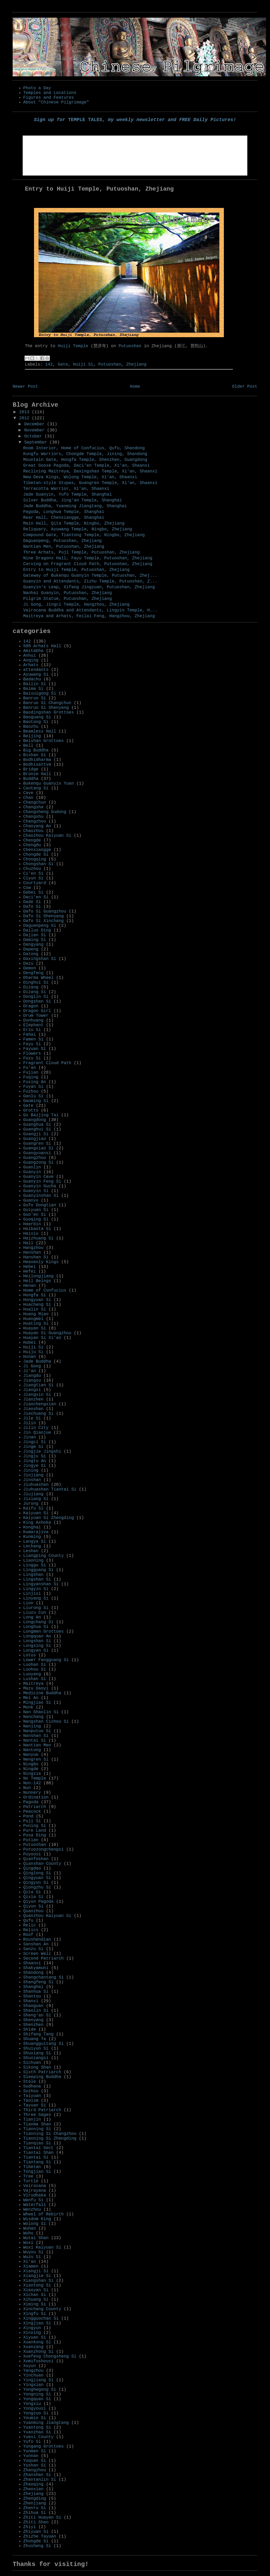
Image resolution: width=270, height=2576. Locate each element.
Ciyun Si (33, 878)
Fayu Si (32, 1044)
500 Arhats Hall (42, 646)
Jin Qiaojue (37, 1432)
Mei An (30, 1698)
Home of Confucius (44, 1290)
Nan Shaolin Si (41, 1712)
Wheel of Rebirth (43, 2214)
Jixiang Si (36, 1499)
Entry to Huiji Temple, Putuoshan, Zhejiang (76, 569)
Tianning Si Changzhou (49, 2133)
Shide (29, 2029)
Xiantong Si (37, 2285)
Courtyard (34, 883)
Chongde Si (36, 854)
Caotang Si (36, 788)
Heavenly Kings (41, 1262)
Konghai (32, 1527)
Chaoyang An (37, 826)
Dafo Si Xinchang (43, 921)
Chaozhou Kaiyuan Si (47, 835)
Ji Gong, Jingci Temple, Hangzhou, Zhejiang (76, 604)
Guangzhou (34, 1157)
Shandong (33, 1972)
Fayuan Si (34, 1049)
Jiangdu (32, 1375)
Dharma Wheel (38, 977)
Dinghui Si (36, 982)
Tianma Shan (37, 2124)
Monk (28, 1707)
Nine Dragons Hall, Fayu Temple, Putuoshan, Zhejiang (87, 558)
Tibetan (32, 2167)
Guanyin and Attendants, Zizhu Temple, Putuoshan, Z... (90, 581)
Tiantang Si (37, 2162)
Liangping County (43, 1555)
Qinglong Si (37, 1873)
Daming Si (34, 940)
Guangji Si (36, 1134)
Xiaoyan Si (36, 2290)
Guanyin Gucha (39, 1186)
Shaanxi (32, 1963)
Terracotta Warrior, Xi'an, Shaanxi (66, 488)
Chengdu (32, 845)
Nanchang (33, 1717)
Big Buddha (36, 750)
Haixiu (30, 1233)
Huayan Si (34, 1328)
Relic (29, 1925)
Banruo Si (34, 698)
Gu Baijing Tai (41, 1115)
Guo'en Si (34, 1214)
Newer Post (25, 386)
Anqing (30, 660)
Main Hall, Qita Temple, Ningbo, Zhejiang (73, 523)
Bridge (30, 769)
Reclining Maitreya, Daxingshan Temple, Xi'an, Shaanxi (90, 471)
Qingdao (32, 1868)
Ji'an (29, 1371)
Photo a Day (37, 88)
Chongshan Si (38, 864)
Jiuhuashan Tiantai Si (49, 1489)
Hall (28, 1243)
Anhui (29, 655)
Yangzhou (33, 2370)
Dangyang (33, 944)
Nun (27, 1788)
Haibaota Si (37, 1229)
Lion (28, 1603)
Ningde (30, 1769)
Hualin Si (34, 1309)
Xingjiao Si (37, 2323)
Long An (32, 1617)
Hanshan (32, 1252)
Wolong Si (34, 2223)
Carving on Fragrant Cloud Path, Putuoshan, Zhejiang (87, 564)
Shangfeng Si (38, 1982)
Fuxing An (34, 1082)
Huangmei (33, 1319)
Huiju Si (33, 1352)
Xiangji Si (36, 2271)
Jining (30, 1470)
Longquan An (37, 1636)
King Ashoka (37, 1522)
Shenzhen (33, 2024)
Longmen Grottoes (43, 1631)
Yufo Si (32, 2441)
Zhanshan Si (37, 2475)
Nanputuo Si (37, 1731)
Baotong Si (36, 722)
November (35, 430)
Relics (30, 1930)
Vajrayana (34, 2190)
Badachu (32, 679)
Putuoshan (130, 346)
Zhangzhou (34, 2470)
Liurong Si (36, 1608)
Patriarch (34, 1807)
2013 (25, 412)
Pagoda (30, 1802)
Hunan (29, 1356)
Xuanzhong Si (38, 2351)
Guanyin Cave (38, 1176)
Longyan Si (36, 1650)
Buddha (30, 778)
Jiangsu (32, 1380)
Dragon (30, 1006)
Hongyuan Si (37, 1300)
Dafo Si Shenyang (43, 916)
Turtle (30, 2181)
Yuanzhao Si (37, 2432)
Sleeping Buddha (42, 2077)
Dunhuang (33, 1020)
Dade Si (32, 902)
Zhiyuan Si (36, 2531)
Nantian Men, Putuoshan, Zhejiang (63, 546)
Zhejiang (136, 364)
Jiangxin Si (37, 1394)
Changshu (33, 816)
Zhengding (34, 2498)
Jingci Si (34, 1442)
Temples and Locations (49, 93)
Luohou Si (34, 1669)
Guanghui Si (37, 1129)
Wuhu (28, 2233)
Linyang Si (36, 1598)
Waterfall (34, 2205)
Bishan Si (34, 755)
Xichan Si (34, 2295)
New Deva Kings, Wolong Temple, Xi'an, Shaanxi (80, 477)
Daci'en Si (36, 897)
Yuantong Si (37, 2427)
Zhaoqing (33, 2484)
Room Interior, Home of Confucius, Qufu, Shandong (84, 448)
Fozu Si (32, 1058)
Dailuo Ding (37, 930)
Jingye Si (34, 1465)
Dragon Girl (37, 1011)
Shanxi (30, 2001)
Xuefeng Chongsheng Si (49, 2356)
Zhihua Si (34, 2512)
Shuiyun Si (36, 2048)
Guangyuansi (37, 1153)
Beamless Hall (39, 731)
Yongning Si (37, 2394)
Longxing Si (37, 1645)
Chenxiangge (37, 850)
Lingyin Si (36, 1589)
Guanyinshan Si (41, 1195)
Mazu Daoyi (36, 1688)
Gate (63, 364)
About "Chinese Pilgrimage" (56, 102)
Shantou (32, 1996)
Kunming (32, 1536)
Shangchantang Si (43, 1977)
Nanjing (32, 1726)
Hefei (29, 1271)
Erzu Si (32, 1030)
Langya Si (34, 1541)
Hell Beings (37, 1281)
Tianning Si (37, 2129)
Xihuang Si (36, 2299)
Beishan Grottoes (43, 741)
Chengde (32, 840)
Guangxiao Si (38, 1148)
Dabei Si (33, 892)
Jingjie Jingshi (42, 1451)
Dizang (30, 987)
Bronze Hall (37, 774)
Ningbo (30, 1764)
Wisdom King (37, 2219)
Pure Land (34, 1830)
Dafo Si (32, 906)
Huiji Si (83, 364)
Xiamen (30, 2266)
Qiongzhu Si (37, 1887)
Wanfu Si (33, 2200)
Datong (30, 954)
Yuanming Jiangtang (46, 2422)
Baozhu (30, 726)
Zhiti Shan (36, 2522)
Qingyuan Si (37, 1878)
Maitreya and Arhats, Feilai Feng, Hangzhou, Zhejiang (89, 616)
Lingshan (33, 1574)
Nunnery (32, 1792)
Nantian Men (37, 1745)
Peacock (32, 1811)
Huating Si (36, 1323)
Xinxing (32, 2332)
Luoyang (32, 1674)
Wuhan (29, 2228)
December (35, 424)
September (37, 442)
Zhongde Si (36, 2541)
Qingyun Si (36, 1882)
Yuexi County (38, 2437)
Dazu (28, 963)
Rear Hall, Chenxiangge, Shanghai (63, 517)
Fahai (29, 1034)
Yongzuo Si (36, 2413)
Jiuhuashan (36, 1484)
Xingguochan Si (41, 2318)
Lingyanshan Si (41, 1584)
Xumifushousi (38, 2361)
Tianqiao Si (37, 2143)
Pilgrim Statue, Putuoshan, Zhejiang (67, 598)
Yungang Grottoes (43, 2446)
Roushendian (37, 1939)
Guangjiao (34, 1139)
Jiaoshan (33, 1409)
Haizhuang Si (38, 1238)
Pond (28, 1816)
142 (49, 364)
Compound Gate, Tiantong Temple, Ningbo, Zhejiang (84, 535)
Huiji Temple (73, 346)
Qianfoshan (36, 1859)
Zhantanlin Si (39, 2479)
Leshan (30, 1551)
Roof (28, 1934)
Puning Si (34, 1825)
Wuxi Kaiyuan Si (42, 2247)
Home (135, 386)
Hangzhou (33, 1247)
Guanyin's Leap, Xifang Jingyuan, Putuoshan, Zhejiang (89, 587)
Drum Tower (36, 1015)
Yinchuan (33, 2375)
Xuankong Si (37, 2342)
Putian (30, 1840)
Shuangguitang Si (43, 2043)
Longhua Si (36, 1627)
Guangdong (34, 1120)
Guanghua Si (37, 1124)
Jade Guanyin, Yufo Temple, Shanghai (67, 494)
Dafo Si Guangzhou (44, 911)
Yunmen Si (34, 2451)
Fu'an (29, 1067)
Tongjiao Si (37, 2171)
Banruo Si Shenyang (46, 707)
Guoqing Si (36, 1219)
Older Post (244, 386)
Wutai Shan (36, 2238)
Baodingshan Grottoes (48, 712)
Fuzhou (30, 1091)
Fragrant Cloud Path (47, 1063)
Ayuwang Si (36, 674)
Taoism (30, 2100)
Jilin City (36, 1428)
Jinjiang (33, 1475)
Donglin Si (36, 996)
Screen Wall (37, 1953)
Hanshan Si (36, 1257)
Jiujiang (33, 1494)
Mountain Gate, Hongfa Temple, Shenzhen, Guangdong (85, 459)
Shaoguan (33, 2006)
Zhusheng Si (37, 2546)
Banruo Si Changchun (47, 703)
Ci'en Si (33, 873)
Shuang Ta (34, 2039)
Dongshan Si (37, 1001)
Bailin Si (34, 684)
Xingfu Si (34, 2313)
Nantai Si (34, 1740)
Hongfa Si (34, 1295)
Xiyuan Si (34, 2337)
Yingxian (33, 2385)
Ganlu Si (33, 1096)
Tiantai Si (36, 2157)
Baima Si (33, 688)
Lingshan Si (37, 1579)
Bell (28, 745)
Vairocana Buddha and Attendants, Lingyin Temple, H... (90, 610)
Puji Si (32, 1821)
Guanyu (30, 1200)
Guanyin (32, 1172)
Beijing (32, 736)
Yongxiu (32, 2403)
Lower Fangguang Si (46, 1660)
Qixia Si (33, 1897)
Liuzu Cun (34, 1612)
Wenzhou (32, 2209)
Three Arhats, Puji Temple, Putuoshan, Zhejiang (81, 552)
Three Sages (37, 2114)
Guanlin (32, 1167)
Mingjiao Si (37, 1702)
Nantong (32, 1750)
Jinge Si (33, 1446)
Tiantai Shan (38, 2152)
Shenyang (33, 2020)
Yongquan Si (37, 2399)
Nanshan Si (36, 1735)
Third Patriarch (42, 2110)
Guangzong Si (38, 1162)
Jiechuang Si (38, 1413)
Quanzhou (33, 1911)
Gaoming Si (36, 1101)
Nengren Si (36, 1759)
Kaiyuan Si (36, 1513)
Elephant (33, 1025)
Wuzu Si (32, 2257)
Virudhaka (34, 2195)
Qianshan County (42, 1863)
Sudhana (32, 2086)
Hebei (29, 1266)
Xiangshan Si (38, 2280)
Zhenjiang (34, 2503)
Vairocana (34, 2186)
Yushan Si (34, 2465)
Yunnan (30, 2456)
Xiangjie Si (37, 2276)
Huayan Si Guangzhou (47, 1333)
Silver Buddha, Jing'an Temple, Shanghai (72, 500)
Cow (27, 887)
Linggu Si (34, 1565)
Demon (29, 968)
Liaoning (33, 1560)
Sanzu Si (33, 1949)
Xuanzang (33, 2347)
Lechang (32, 1546)
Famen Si (33, 1039)
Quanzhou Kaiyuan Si (47, 1916)
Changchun (34, 802)
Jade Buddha (37, 1361)
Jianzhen (33, 1399)
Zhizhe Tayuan (39, 2536)
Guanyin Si (36, 1191)
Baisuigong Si (39, 693)
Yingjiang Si (38, 2380)
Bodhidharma (37, 760)
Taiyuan (32, 2096)
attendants (36, 669)
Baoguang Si (37, 717)
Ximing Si (34, 2304)
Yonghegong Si (39, 2389)
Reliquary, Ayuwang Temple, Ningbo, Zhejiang (77, 529)
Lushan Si (34, 1679)
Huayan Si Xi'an (42, 1338)
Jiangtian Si (38, 1385)
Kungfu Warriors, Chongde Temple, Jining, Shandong (85, 454)
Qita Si (32, 1892)
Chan (28, 797)
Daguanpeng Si (39, 925)
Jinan (29, 1437)
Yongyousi (34, 2408)
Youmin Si (34, 2418)
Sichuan (32, 2062)
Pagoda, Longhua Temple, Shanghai (63, 512)
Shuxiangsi (36, 2058)
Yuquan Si (34, 2460)
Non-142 (32, 1783)
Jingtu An (34, 1461)
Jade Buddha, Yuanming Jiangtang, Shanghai (75, 506)
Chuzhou (32, 868)
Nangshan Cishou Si (46, 1721)
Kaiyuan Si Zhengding (48, 1518)
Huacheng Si (37, 1304)
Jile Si (32, 1418)
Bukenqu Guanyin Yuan (48, 783)
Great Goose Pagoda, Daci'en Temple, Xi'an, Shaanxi (86, 465)
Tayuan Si (34, 2105)
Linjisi (32, 1593)
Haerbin (32, 1224)
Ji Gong (32, 1366)
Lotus (29, 1655)
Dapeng (30, 949)
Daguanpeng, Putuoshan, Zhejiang (62, 541)
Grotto (30, 1110)
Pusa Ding (34, 1835)
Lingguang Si (38, 1570)
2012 (25, 418)
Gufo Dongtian (39, 1205)
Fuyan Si (33, 1086)
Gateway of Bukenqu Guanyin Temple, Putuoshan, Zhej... (90, 575)
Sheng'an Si (37, 2015)
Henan (29, 1285)
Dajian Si (34, 935)
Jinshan (32, 1480)
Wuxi (28, 2242)
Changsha (33, 807)
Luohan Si (34, 1664)
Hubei (29, 1342)
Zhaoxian (33, 2489)
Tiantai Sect (38, 2148)
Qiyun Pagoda (38, 1901)
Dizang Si (34, 992)
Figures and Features (48, 97)
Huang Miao (36, 1314)
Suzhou (30, 2091)
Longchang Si (38, 1622)
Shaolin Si (36, 2010)
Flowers (32, 1053)
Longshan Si (37, 1641)
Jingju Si (34, 1456)
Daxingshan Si (39, 958)
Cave (28, 793)
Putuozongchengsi (43, 1849)
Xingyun (32, 2328)
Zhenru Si (34, 2508)
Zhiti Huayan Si (42, 2517)
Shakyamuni (36, 1968)
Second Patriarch (43, 1958)
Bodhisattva (37, 764)
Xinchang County (42, 2309)
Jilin (29, 1423)
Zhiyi (29, 2527)
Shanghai (33, 1987)
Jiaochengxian (39, 1404)
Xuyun (29, 2366)
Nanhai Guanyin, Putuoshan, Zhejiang (67, 593)
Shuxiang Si (37, 2053)
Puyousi (32, 1854)
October (34, 436)
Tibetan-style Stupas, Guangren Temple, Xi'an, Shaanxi (90, 483)
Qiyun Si (33, 1906)
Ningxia (32, 1773)
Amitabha (33, 651)
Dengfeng (33, 973)
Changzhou (34, 821)
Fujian (30, 1072)
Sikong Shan (37, 2067)
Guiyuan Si (36, 1210)
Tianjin (32, 2119)
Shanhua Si (36, 1991)
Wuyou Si (33, 2252)
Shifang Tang (38, 2034)
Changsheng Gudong (44, 812)
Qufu (28, 1920)
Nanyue (30, 1754)
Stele (29, 2081)
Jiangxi (32, 1390)
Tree (28, 2176)
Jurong (30, 1503)
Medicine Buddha (42, 1693)
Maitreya (33, 1683)
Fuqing (30, 1077)
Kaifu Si (33, 1508)
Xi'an (29, 2261)
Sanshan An (36, 1944)
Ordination (36, 1797)
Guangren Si (37, 1143)
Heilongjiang (38, 1276)
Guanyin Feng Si (42, 1181)
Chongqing (34, 859)
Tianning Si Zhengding (49, 2138)
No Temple (34, 1778)
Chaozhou (33, 831)
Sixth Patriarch (42, 2072)
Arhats (30, 665)
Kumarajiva (36, 1532)
